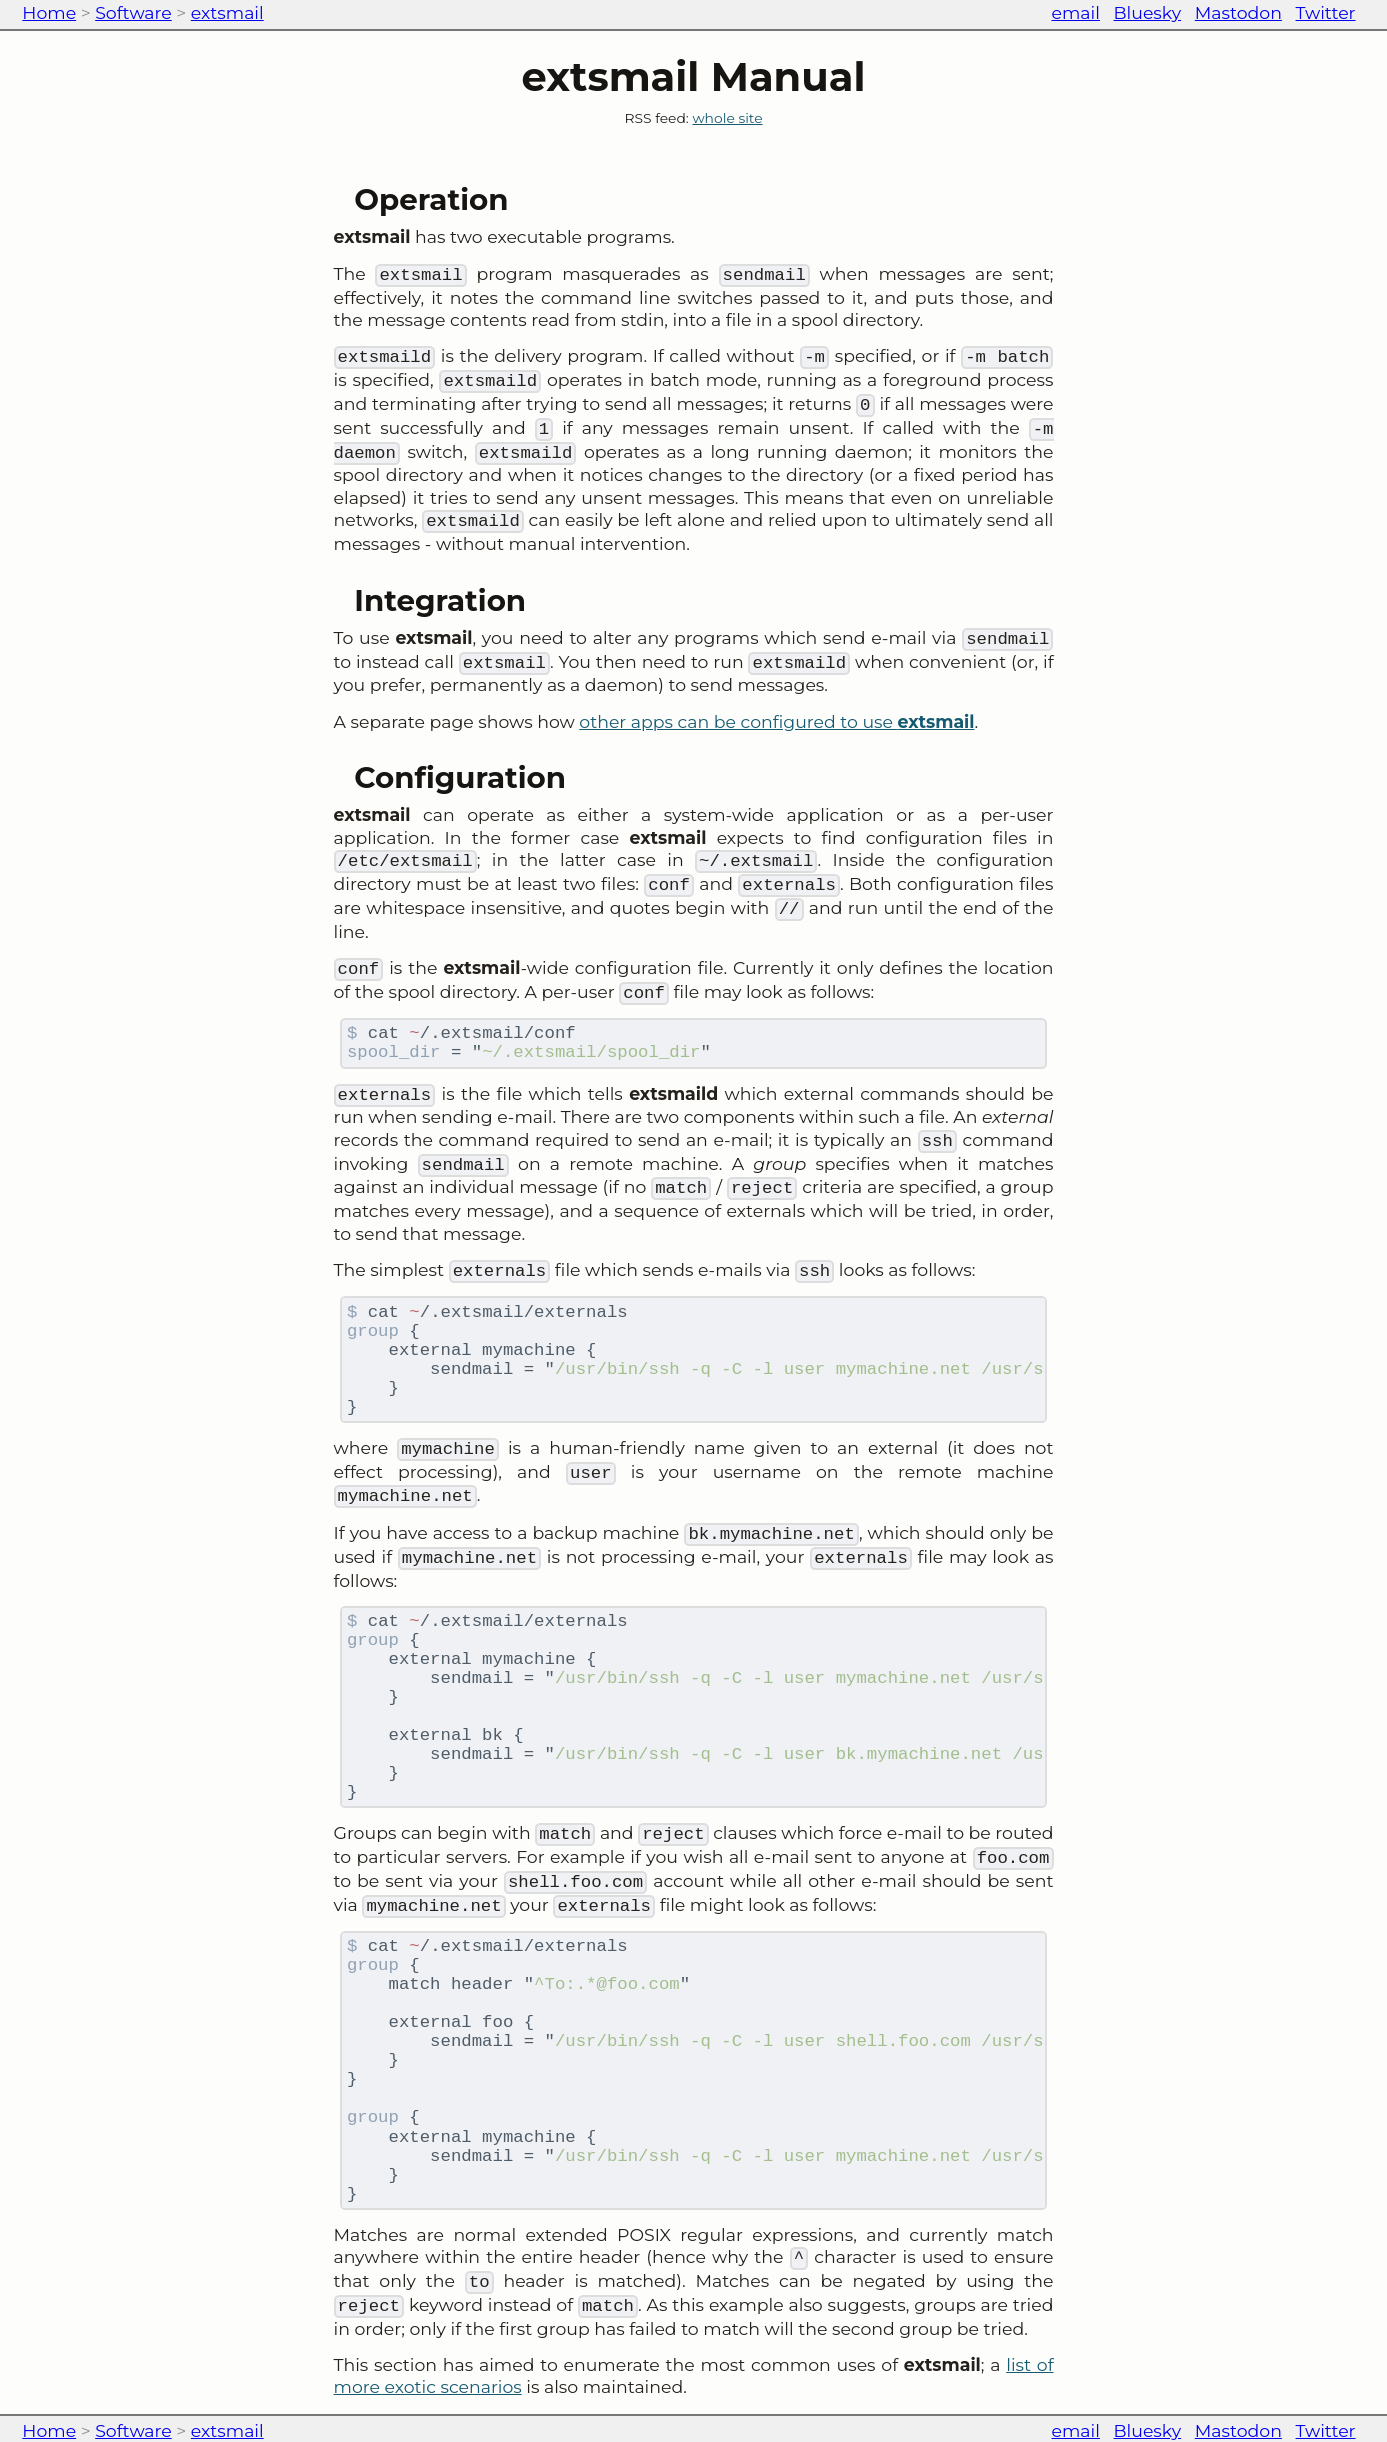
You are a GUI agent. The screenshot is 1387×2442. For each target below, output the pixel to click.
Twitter (1326, 12)
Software (133, 12)
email (1076, 12)
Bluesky (1148, 12)
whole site (727, 118)
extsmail (227, 12)
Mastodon (1238, 12)
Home (49, 12)
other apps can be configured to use (776, 721)
